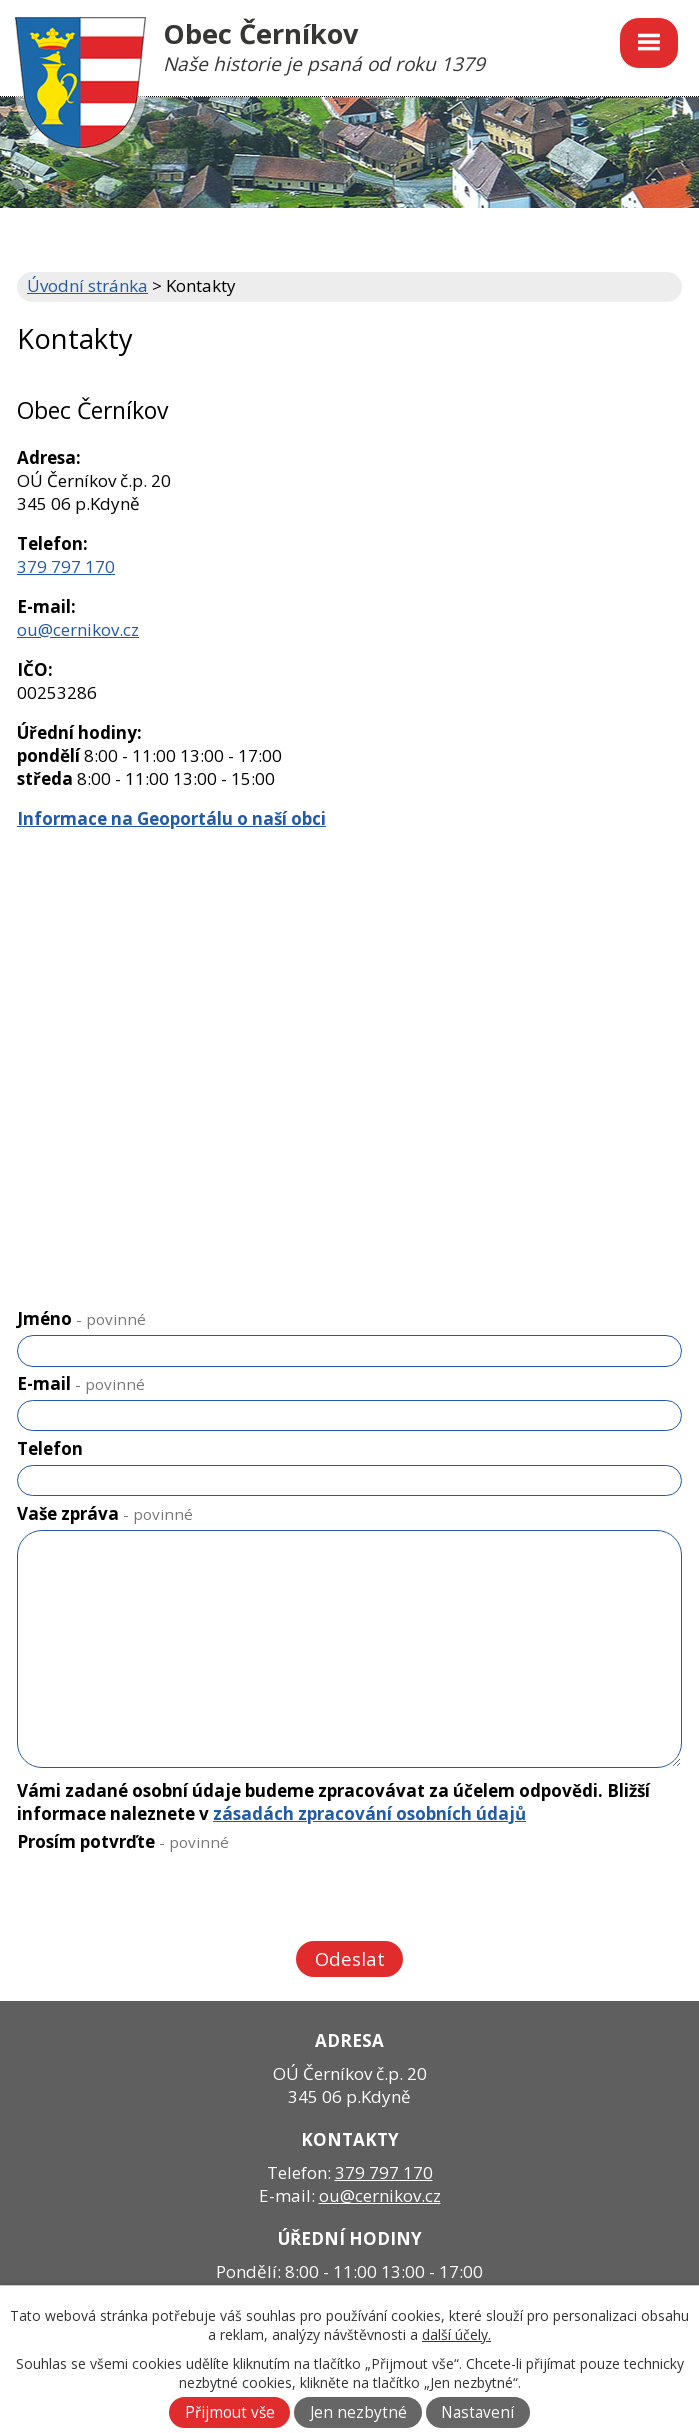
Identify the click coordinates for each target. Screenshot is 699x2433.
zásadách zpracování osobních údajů (369, 1813)
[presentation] (167, 1900)
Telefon (50, 1448)
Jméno (81, 1318)
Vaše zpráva (105, 1513)
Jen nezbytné (358, 2412)
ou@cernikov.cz (78, 629)
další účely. (456, 2334)
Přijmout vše (230, 2412)
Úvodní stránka (87, 285)
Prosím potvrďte (123, 1841)
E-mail (81, 1383)
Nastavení (477, 2412)
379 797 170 (66, 566)
